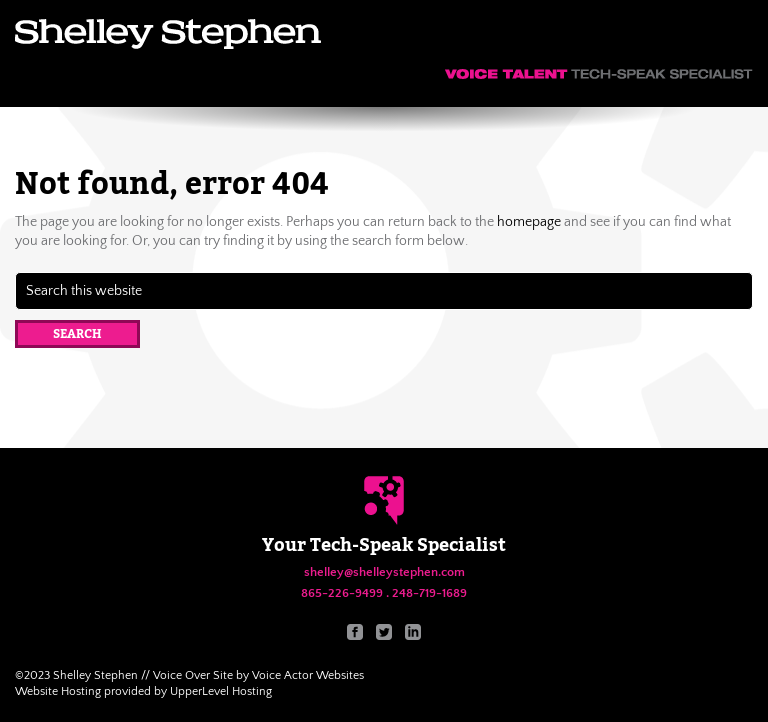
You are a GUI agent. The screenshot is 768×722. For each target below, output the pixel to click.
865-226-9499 (342, 593)
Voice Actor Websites (308, 675)
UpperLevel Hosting (221, 691)
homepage (529, 222)
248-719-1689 (429, 593)
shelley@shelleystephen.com (384, 572)
